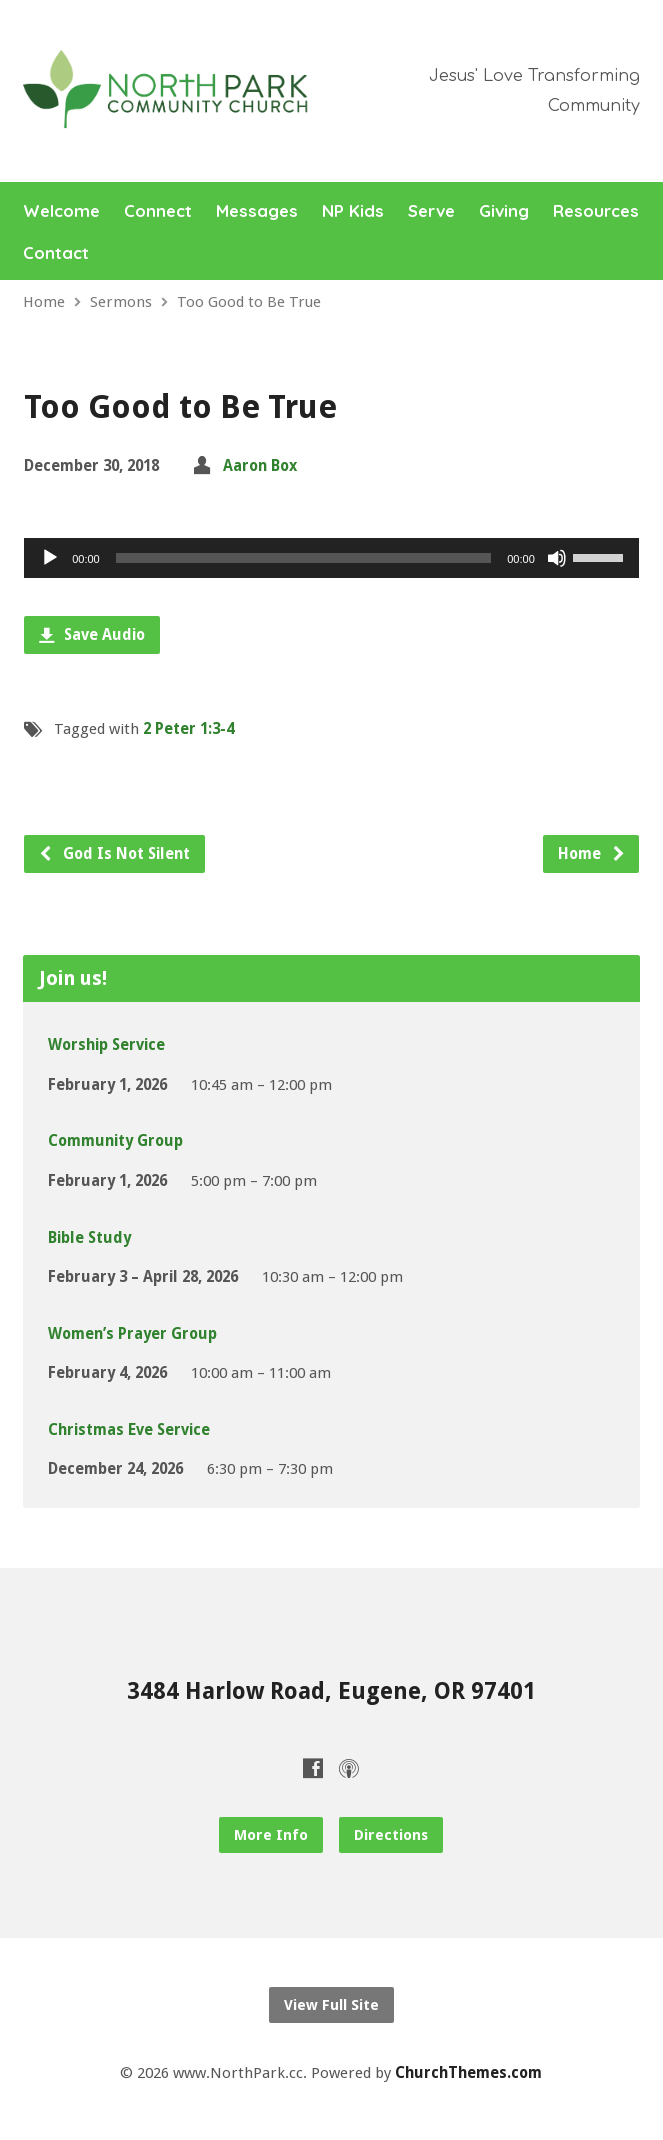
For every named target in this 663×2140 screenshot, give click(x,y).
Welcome (61, 211)
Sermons (121, 302)
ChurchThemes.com (468, 2073)
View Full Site (331, 2005)
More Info (271, 1835)
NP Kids (353, 211)
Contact (56, 253)
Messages (257, 211)
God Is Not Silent (114, 854)
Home (44, 302)
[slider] (304, 558)
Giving (504, 211)
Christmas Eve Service (129, 1430)
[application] (331, 558)
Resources (596, 211)
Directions (391, 1835)
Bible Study (89, 1238)
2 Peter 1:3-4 (188, 729)
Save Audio (92, 635)
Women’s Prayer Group (132, 1334)
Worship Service (106, 1045)
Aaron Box (260, 466)
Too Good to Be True (249, 302)
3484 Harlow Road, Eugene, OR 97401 (331, 1691)
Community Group (115, 1141)
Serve (431, 211)
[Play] (50, 558)
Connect (158, 211)
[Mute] (557, 558)
